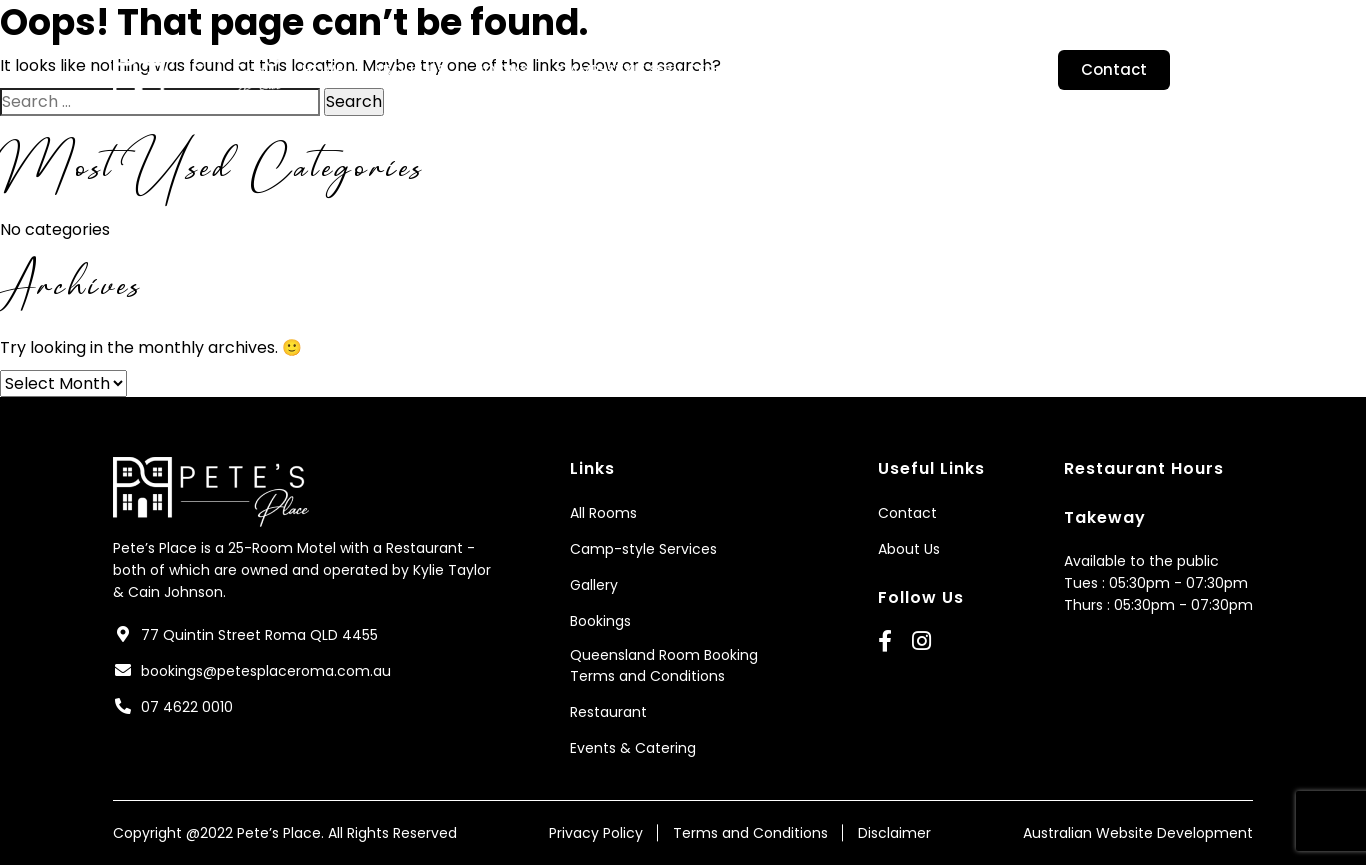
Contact (1114, 69)
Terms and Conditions (750, 833)
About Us (409, 70)
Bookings (869, 70)
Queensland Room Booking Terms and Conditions (664, 665)
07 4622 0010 (187, 707)
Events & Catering (633, 748)
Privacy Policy (596, 833)
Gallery (772, 70)
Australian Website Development (1138, 833)
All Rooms (603, 513)
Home (322, 70)
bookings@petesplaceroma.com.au (266, 671)
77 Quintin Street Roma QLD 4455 (259, 635)
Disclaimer (894, 833)
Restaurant (982, 70)
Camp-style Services (635, 70)
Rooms (501, 70)
